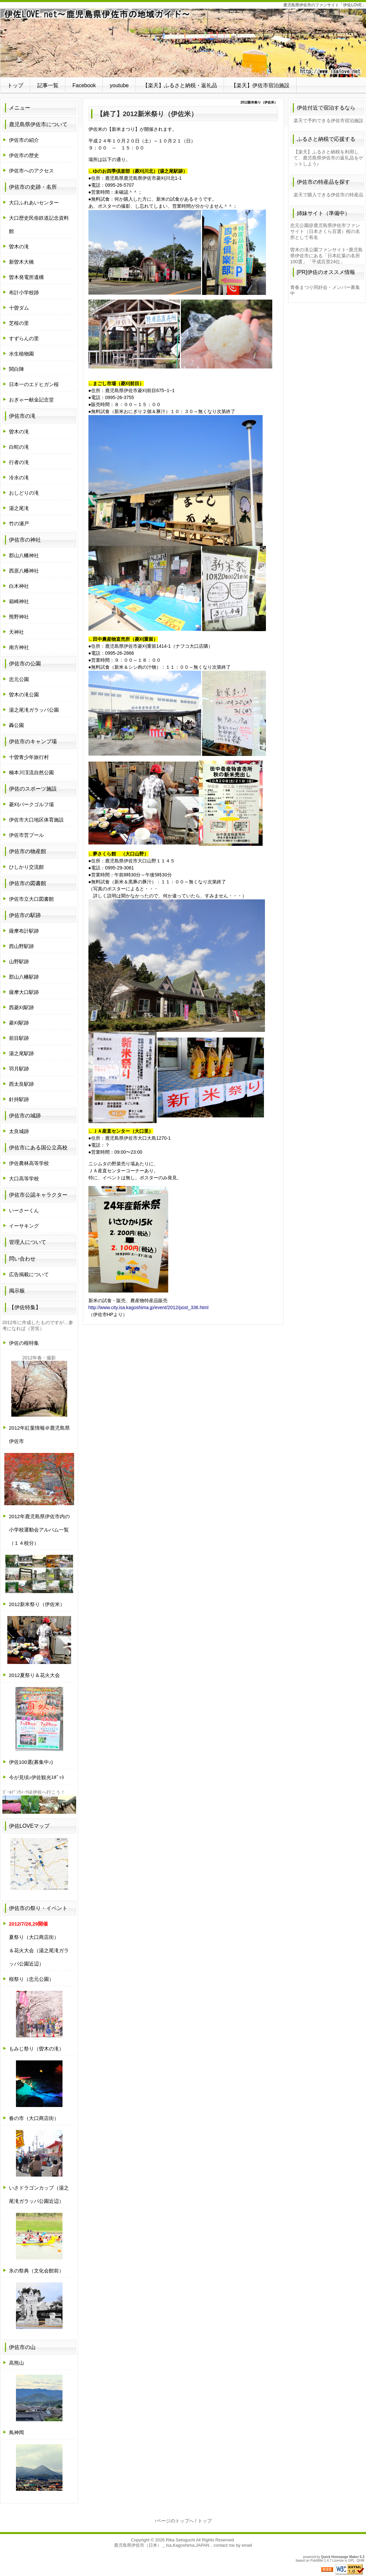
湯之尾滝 (19, 508)
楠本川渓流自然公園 (31, 772)
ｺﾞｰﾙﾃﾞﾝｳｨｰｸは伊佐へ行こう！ (33, 1792)
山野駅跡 (19, 961)
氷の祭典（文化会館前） (36, 2270)
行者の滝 (19, 462)
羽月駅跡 (19, 1068)
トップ (15, 85)
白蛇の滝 (19, 447)
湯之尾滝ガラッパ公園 (34, 710)
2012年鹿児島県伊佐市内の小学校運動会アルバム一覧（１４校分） (39, 1530)
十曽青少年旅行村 (29, 757)
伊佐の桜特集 (24, 1343)
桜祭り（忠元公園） (31, 1979)
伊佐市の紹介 (24, 140)
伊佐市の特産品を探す (323, 182)
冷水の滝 (19, 477)
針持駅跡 (19, 1099)
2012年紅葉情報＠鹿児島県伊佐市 (39, 1434)
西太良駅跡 (21, 1084)
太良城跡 (19, 1131)
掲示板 (17, 1290)
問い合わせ (22, 1259)
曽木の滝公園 (24, 694)
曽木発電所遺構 (26, 277)
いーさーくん (24, 1210)
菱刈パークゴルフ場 (31, 804)
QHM (360, 2560)
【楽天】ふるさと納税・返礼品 (180, 85)
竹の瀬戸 (19, 523)
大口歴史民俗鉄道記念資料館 (39, 224)
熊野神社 (19, 616)
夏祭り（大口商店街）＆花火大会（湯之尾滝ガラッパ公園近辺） (39, 1944)
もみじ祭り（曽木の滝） (36, 2048)
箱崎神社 (19, 601)
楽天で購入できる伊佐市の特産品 (328, 194)
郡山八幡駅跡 (24, 977)
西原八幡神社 (24, 571)
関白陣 (16, 369)
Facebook (84, 85)
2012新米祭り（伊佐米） (37, 1604)
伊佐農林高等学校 (29, 1163)
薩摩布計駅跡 (24, 931)
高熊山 (16, 2363)
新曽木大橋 (21, 262)
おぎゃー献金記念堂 (31, 399)
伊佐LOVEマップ (29, 1826)
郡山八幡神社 (24, 555)
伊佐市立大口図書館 (31, 899)
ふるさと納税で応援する (326, 139)
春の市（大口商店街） (34, 2118)
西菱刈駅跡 (21, 1007)
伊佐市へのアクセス (31, 170)
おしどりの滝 (24, 493)
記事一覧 (48, 85)
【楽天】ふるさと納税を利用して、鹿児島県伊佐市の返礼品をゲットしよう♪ (328, 157)
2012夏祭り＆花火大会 (34, 1675)
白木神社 (19, 586)
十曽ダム (19, 308)
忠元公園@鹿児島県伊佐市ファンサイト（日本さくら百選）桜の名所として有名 (325, 231)
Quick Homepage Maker (340, 2557)
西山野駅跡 (21, 946)
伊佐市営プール (26, 835)
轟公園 (16, 725)
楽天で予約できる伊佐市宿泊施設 (328, 120)
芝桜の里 (19, 323)
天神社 (16, 632)
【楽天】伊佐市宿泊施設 (260, 85)
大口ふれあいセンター (34, 202)
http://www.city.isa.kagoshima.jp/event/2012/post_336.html (148, 1307)
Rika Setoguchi (180, 2539)
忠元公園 (19, 679)
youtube (119, 85)
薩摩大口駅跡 (24, 992)
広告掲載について (29, 1274)
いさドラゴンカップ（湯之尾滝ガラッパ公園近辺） (39, 2194)
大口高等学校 (24, 1178)
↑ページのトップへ (174, 2520)
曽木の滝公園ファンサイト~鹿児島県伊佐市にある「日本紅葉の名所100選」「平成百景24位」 (326, 255)
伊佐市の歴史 (24, 155)
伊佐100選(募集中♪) (31, 1762)
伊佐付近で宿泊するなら (326, 108)
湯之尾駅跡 (21, 1053)
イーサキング (24, 1226)
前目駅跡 (19, 1038)
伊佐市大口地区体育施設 (36, 819)
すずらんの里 (24, 338)
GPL (351, 2560)
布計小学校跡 (24, 292)
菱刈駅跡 (19, 1023)
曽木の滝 (19, 246)
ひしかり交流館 (26, 867)
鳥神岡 (16, 2432)
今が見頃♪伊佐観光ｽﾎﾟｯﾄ (37, 1777)
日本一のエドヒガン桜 (34, 384)
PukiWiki (316, 2560)
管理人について (27, 1242)
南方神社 (19, 647)
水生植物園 (21, 353)
